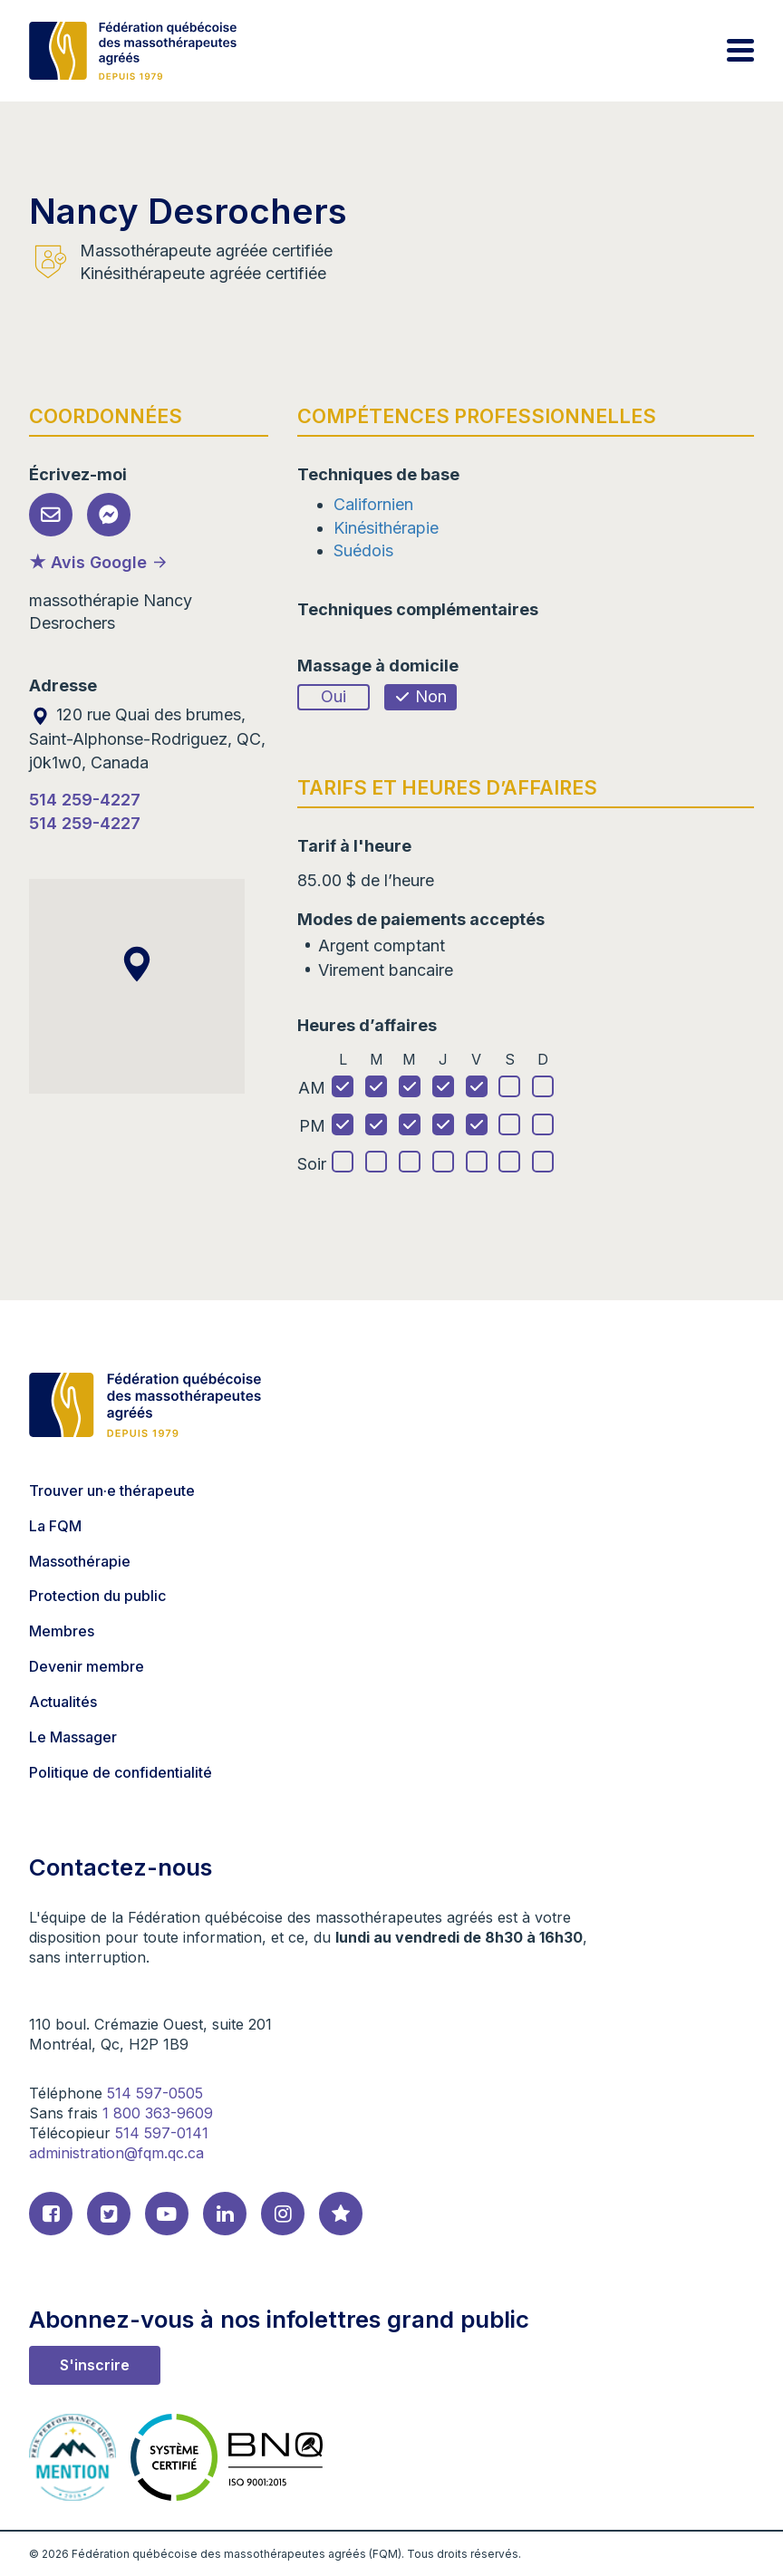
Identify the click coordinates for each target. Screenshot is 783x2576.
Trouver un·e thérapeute (112, 1490)
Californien (373, 504)
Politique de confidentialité (120, 1772)
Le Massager (73, 1737)
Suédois (363, 550)
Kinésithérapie (386, 527)
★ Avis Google (88, 562)
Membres (61, 1631)
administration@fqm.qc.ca (116, 2153)
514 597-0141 (161, 2133)
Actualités (63, 1702)
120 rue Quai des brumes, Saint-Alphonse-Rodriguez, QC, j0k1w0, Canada (147, 738)
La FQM (55, 1526)
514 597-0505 (155, 2093)
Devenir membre (86, 1666)
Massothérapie (79, 1561)
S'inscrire (95, 2365)
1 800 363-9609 (157, 2113)
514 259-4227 (84, 799)
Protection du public (97, 1596)
